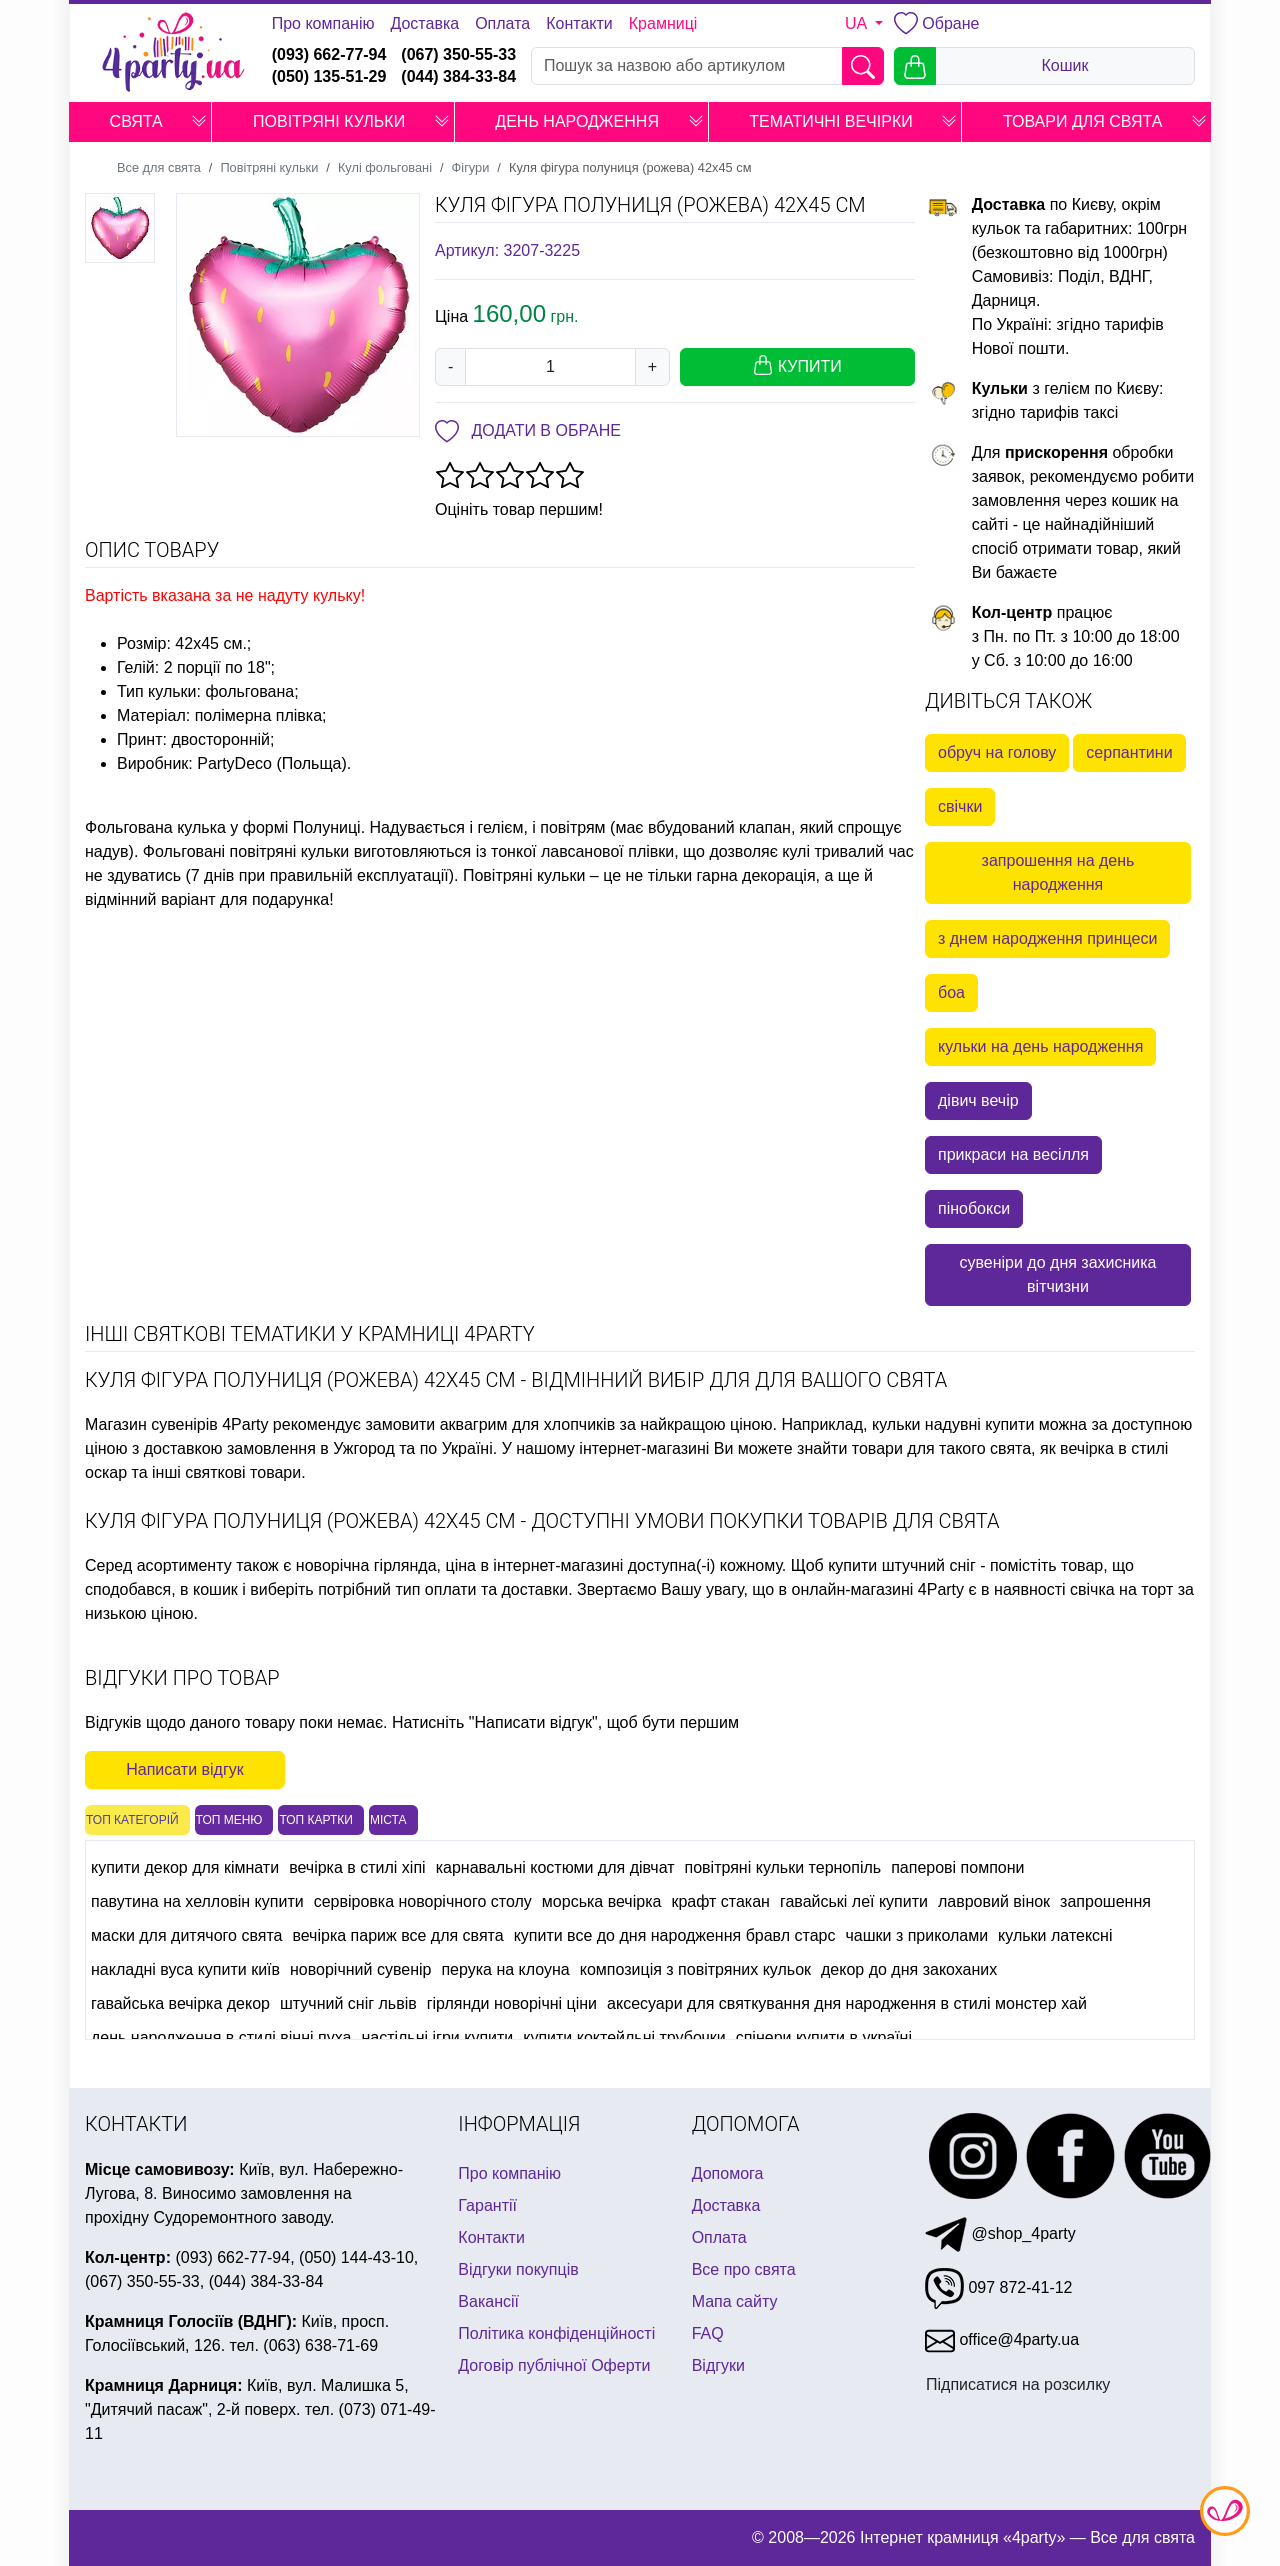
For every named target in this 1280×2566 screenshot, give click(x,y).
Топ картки (316, 1820)
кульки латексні (1055, 1935)
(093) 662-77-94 (329, 54)
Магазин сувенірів (151, 1424)
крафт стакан (720, 1901)
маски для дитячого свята (186, 1935)
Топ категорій (132, 1820)
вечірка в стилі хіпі (357, 1867)
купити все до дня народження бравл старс (675, 1935)
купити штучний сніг (902, 1565)
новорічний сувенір (360, 1969)
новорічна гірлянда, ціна (386, 1565)
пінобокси (974, 1208)
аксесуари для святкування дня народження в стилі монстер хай (847, 2003)
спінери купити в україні (824, 2037)
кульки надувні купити (953, 1424)
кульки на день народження (1040, 1046)
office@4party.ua (1002, 2339)
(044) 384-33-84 (458, 76)
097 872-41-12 (999, 2287)
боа (951, 992)
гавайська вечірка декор (180, 2003)
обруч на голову (997, 752)
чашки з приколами (916, 1935)
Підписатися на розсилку (1018, 2384)
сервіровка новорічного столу (423, 1901)
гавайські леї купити (854, 1901)
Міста (388, 1820)
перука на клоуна (505, 1969)
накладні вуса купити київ (185, 1969)
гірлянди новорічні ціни (512, 2003)
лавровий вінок (994, 1901)
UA (858, 23)
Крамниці (663, 23)
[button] (199, 122)
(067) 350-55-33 (458, 54)
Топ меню (229, 1820)
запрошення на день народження (1058, 872)
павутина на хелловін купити (197, 1901)
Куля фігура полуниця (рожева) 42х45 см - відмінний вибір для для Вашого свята (516, 1380)
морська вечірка (602, 1901)
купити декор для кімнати (185, 1867)
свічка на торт (1121, 1589)
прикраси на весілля (1013, 1154)
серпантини (1129, 752)
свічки (960, 806)
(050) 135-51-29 (329, 76)
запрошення (1105, 1901)
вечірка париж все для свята (397, 1935)
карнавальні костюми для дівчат (555, 1867)
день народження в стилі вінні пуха (221, 2037)
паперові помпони (957, 1867)
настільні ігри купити (437, 2037)
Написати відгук (185, 1769)
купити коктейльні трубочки (624, 2037)
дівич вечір (978, 1100)
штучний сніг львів (348, 2003)
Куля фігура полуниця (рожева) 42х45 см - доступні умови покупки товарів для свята (542, 1521)
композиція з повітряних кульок (695, 1969)
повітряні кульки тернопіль (783, 1867)
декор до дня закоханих (909, 1969)
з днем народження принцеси (1047, 938)
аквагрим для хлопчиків (527, 1424)
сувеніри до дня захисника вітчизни (1057, 1274)
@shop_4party (1000, 2233)
